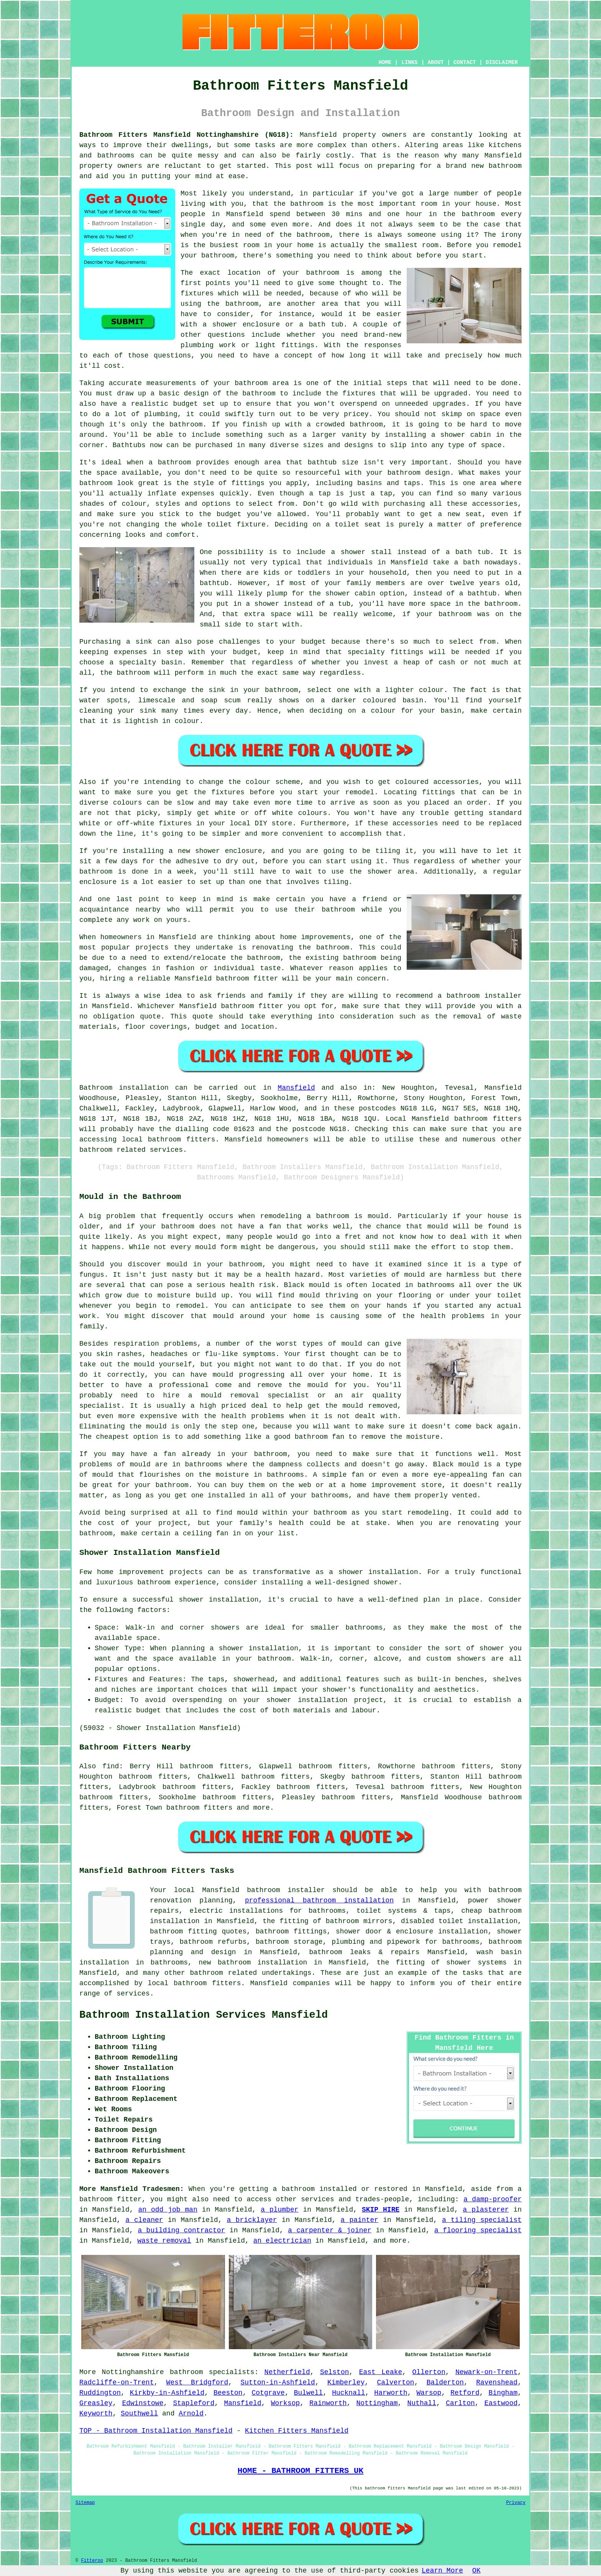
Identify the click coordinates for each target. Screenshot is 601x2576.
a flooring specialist (478, 2230)
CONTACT (464, 62)
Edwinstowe (142, 2403)
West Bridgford (197, 2382)
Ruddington (100, 2393)
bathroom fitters (488, 1119)
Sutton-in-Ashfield (277, 2382)
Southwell (139, 2413)
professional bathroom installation (319, 1900)
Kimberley (346, 2382)
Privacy (515, 2502)
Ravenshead (496, 2382)
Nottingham (377, 2403)
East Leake (380, 2372)
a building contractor (181, 2230)
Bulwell (308, 2393)
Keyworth (95, 2413)
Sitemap (85, 2502)
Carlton (460, 2403)
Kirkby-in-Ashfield (167, 2393)
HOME (385, 62)
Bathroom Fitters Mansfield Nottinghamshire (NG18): (186, 135)
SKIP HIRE (380, 2210)
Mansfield (296, 1088)
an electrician (282, 2241)
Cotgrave (267, 2393)
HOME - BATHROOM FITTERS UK (300, 2470)
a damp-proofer (492, 2199)
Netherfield (287, 2372)
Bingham (503, 2393)
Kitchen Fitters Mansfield (296, 2431)
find (110, 1766)
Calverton (395, 2382)
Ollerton (428, 2372)
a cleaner (144, 2220)
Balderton (445, 2382)
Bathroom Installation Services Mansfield (203, 2015)
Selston (334, 2372)
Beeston (228, 2393)
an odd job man (167, 2210)
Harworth (390, 2393)
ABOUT (436, 62)
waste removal (164, 2241)
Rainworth (327, 2403)
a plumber (279, 2210)
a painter (360, 2220)
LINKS (409, 62)
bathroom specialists (212, 2372)
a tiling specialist (482, 2220)
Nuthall (422, 2403)
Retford (464, 2393)
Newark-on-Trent (486, 2372)
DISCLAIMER (502, 62)
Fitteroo (92, 2560)
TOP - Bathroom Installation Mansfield (156, 2431)
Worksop (285, 2403)
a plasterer (486, 2210)
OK (476, 2570)
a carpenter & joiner (329, 2230)
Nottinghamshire (133, 2372)
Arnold (191, 2413)
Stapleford (193, 2403)
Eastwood (500, 2403)
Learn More (442, 2570)
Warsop (429, 2393)
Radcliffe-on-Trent (116, 2382)
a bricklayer (252, 2220)
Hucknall (348, 2393)
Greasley (95, 2403)
